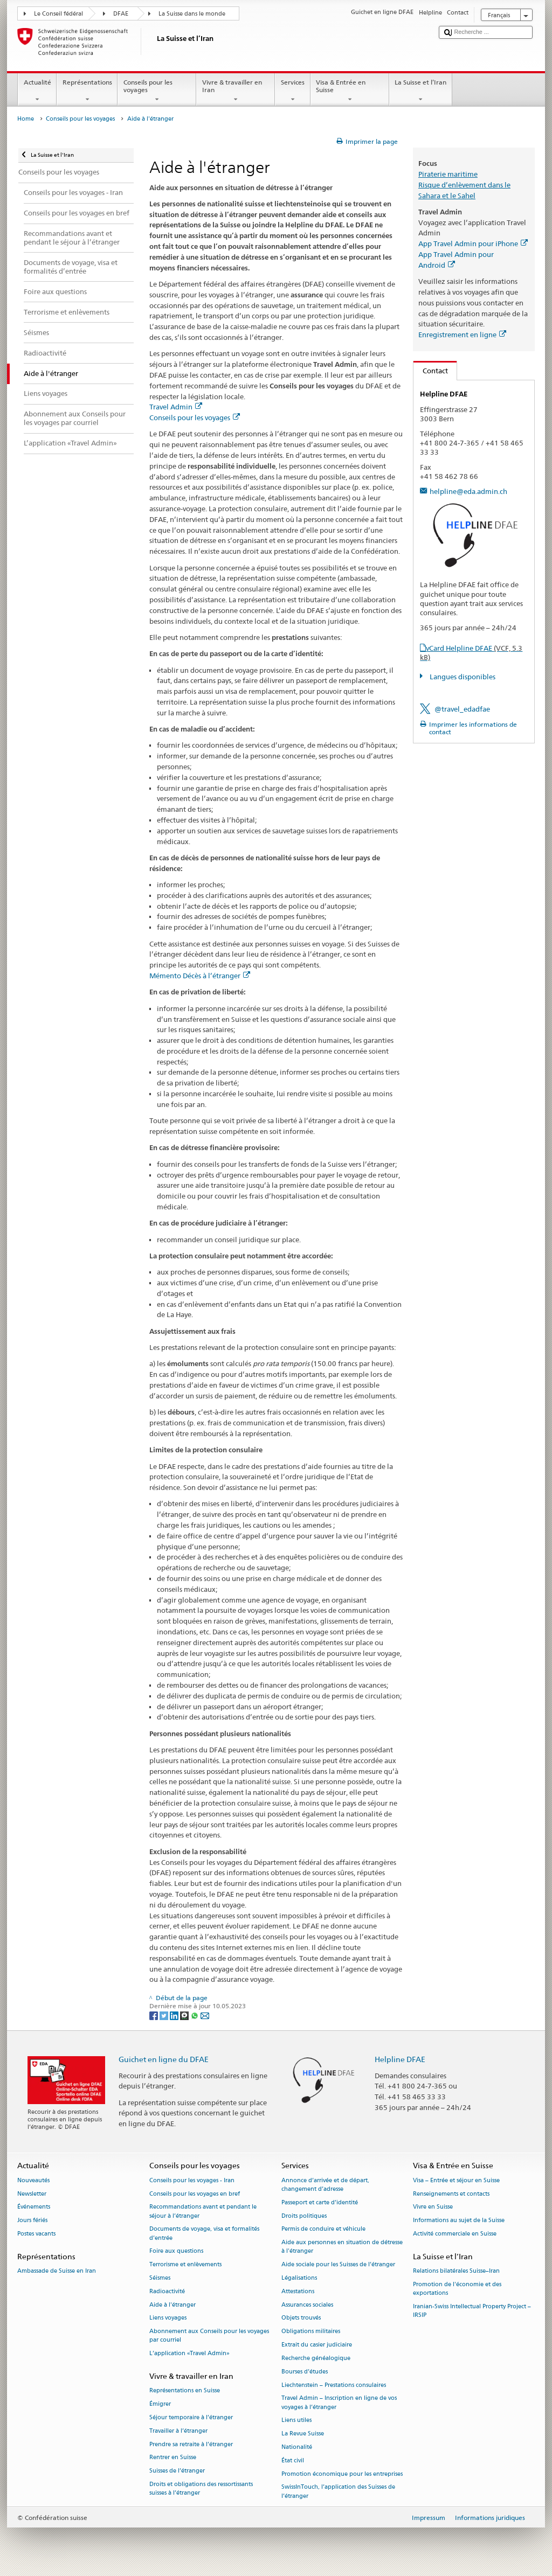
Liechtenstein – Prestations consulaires (333, 2385)
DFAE (120, 13)
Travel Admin (175, 406)
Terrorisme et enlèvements (185, 2264)
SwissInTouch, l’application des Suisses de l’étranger (338, 2492)
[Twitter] (165, 2015)
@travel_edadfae (462, 709)
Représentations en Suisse (184, 2390)
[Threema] (185, 2015)
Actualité (37, 91)
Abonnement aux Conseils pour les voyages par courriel (209, 2336)
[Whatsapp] (195, 2015)
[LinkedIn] (175, 2015)
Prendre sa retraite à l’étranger (191, 2444)
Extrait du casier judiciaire (316, 2345)
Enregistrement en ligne (462, 334)
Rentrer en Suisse (172, 2457)
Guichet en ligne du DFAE (164, 2059)
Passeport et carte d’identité (319, 2202)
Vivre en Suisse (433, 2207)
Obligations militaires (310, 2331)
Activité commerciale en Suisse (454, 2233)
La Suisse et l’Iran (421, 91)
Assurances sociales (307, 2304)
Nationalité (296, 2446)
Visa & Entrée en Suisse (350, 91)
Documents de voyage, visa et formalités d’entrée (204, 2233)
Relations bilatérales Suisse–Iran (456, 2270)
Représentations (87, 91)
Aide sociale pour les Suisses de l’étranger (338, 2264)
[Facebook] (154, 2015)
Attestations (297, 2291)
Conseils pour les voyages (157, 91)
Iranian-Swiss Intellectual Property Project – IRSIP (472, 2311)
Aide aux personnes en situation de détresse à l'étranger (342, 2247)
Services (292, 91)
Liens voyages (168, 2318)
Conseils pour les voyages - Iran (191, 2180)
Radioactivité (167, 2291)
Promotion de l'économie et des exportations (457, 2288)
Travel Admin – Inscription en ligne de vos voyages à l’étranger (339, 2403)
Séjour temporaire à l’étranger (191, 2417)
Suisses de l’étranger (177, 2471)
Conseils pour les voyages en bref (194, 2193)
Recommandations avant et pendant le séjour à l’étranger (203, 2211)
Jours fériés (32, 2220)
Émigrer (160, 2404)
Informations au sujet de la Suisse (459, 2220)
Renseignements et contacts (451, 2193)
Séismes (159, 2277)
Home (25, 118)
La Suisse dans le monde (191, 13)
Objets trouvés (301, 2318)
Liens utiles (296, 2420)
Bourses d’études (304, 2371)
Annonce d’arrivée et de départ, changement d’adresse (325, 2184)
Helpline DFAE (400, 2059)
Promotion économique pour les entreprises (342, 2473)
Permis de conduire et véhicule (323, 2229)
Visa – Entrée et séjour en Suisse (456, 2180)
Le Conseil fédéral (58, 13)
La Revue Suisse (302, 2434)
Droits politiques (304, 2215)
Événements (33, 2207)
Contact (430, 370)
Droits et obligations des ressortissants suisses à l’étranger (201, 2488)
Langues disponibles (461, 676)
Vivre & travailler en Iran (235, 91)
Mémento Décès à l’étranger (199, 975)
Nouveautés (33, 2180)
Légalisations (299, 2277)
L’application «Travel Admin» (189, 2353)
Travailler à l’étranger (178, 2430)
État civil (292, 2460)
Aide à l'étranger (172, 2304)
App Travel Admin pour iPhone (473, 243)
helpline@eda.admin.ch (468, 491)
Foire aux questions (176, 2251)
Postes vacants (36, 2233)
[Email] (205, 2015)
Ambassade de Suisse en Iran (56, 2270)
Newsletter (31, 2193)
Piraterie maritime (448, 174)
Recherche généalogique (315, 2358)
